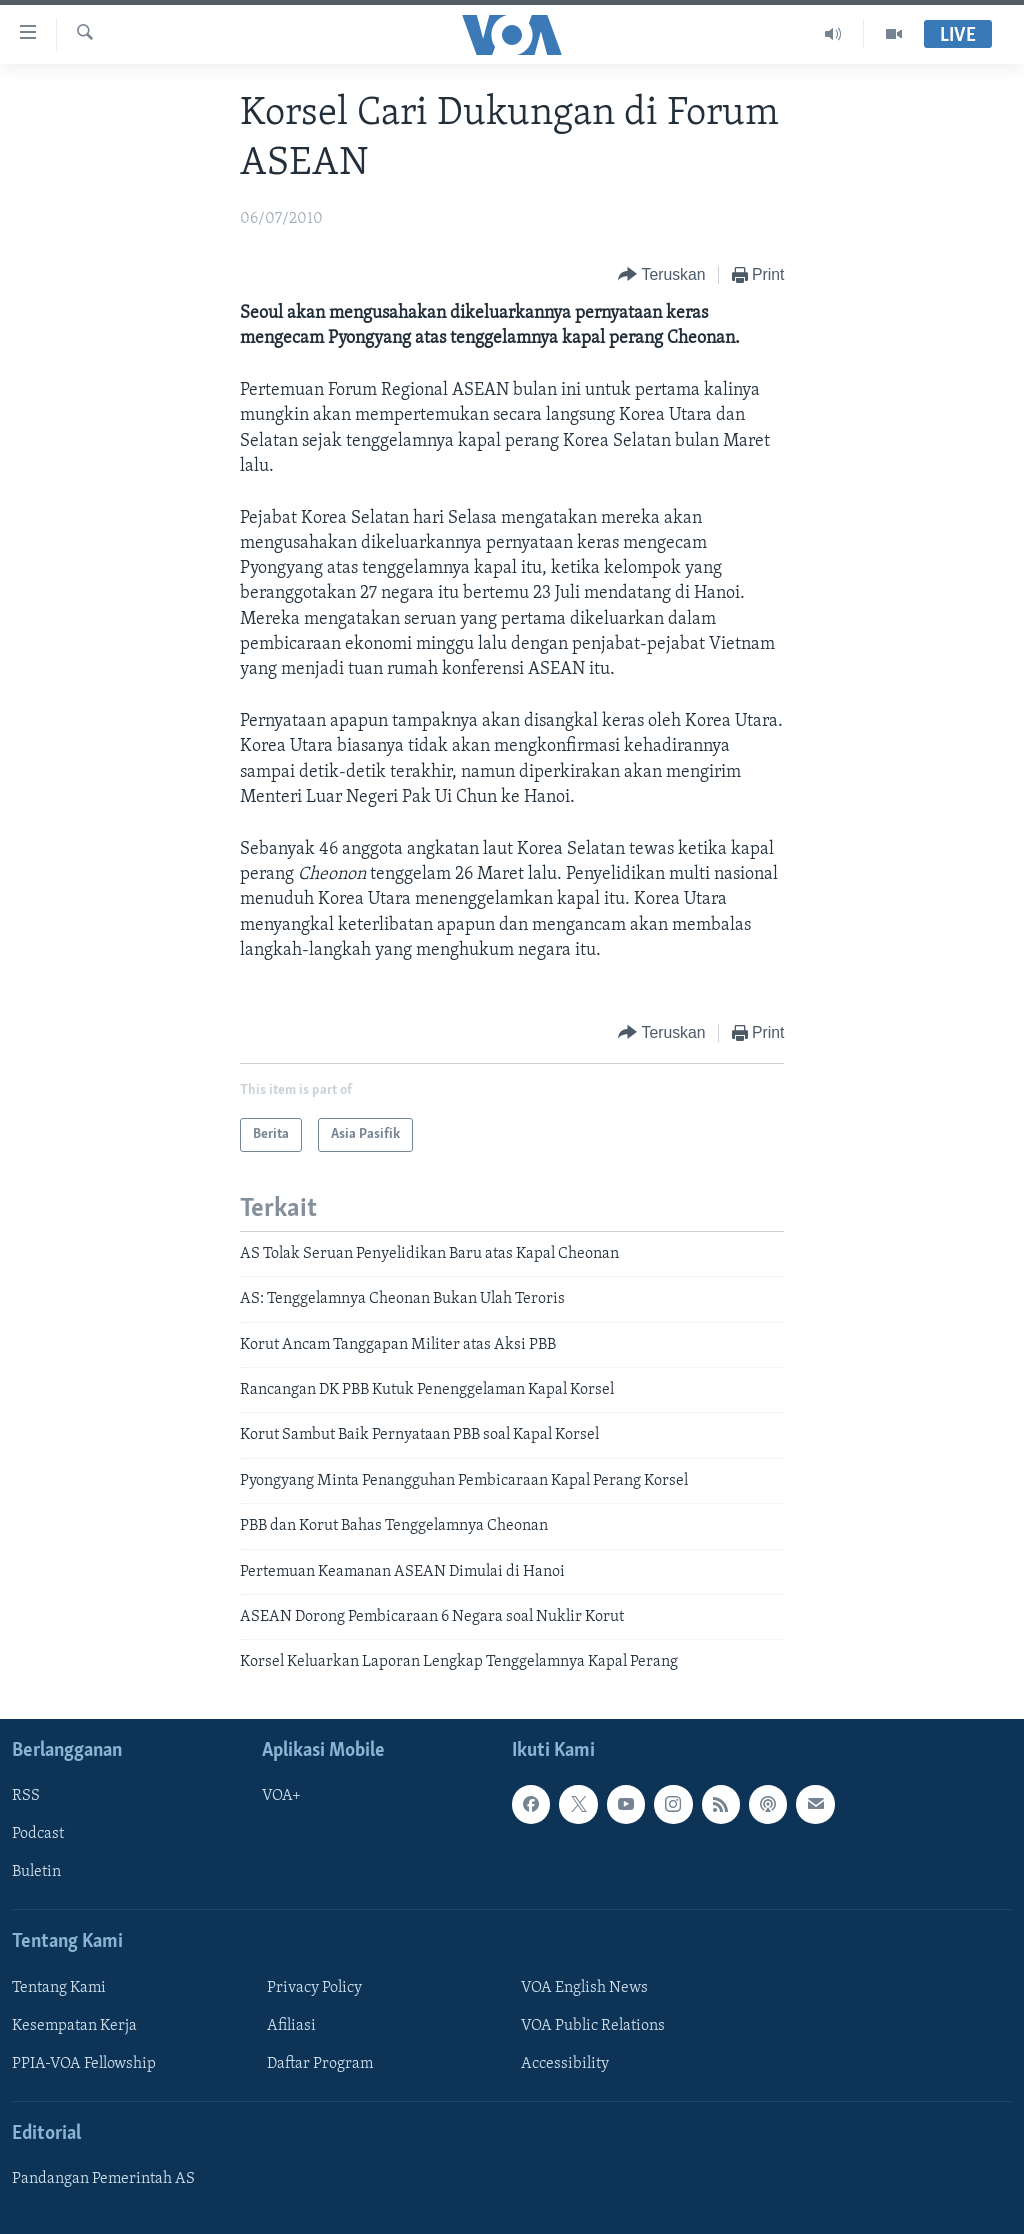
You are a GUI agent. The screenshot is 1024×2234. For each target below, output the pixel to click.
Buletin (36, 1872)
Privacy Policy (314, 1988)
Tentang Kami (59, 1988)
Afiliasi (291, 2026)
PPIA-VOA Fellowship (84, 2064)
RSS (26, 1796)
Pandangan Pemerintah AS (103, 2179)
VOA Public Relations (593, 2026)
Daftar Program (320, 2064)
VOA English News (584, 1988)
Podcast (38, 1834)
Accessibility (565, 2064)
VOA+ (281, 1796)
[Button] (661, 275)
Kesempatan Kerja (74, 2026)
